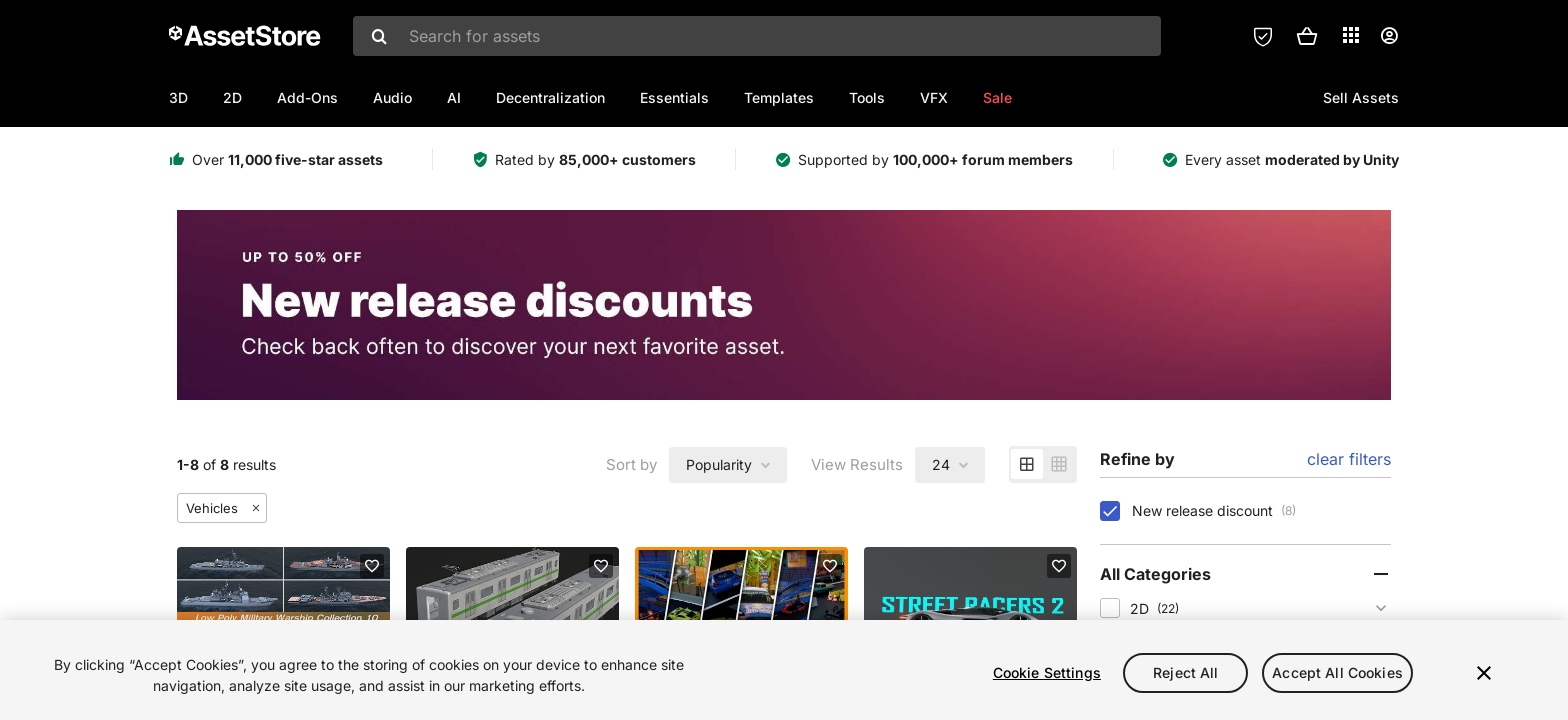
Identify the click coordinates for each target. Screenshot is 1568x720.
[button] (1307, 36)
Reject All (1185, 672)
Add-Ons (307, 97)
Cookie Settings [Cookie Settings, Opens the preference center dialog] (1047, 672)
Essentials (674, 97)
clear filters (1349, 459)
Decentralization (550, 97)
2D (232, 97)
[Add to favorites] (372, 566)
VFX (934, 97)
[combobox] (757, 36)
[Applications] (1351, 35)
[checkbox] (1110, 511)
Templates (779, 97)
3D (178, 97)
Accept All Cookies (1337, 672)
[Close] (1484, 673)
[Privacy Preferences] (1263, 36)
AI (454, 97)
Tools (867, 97)
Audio (392, 97)
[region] (784, 670)
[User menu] (1389, 36)
